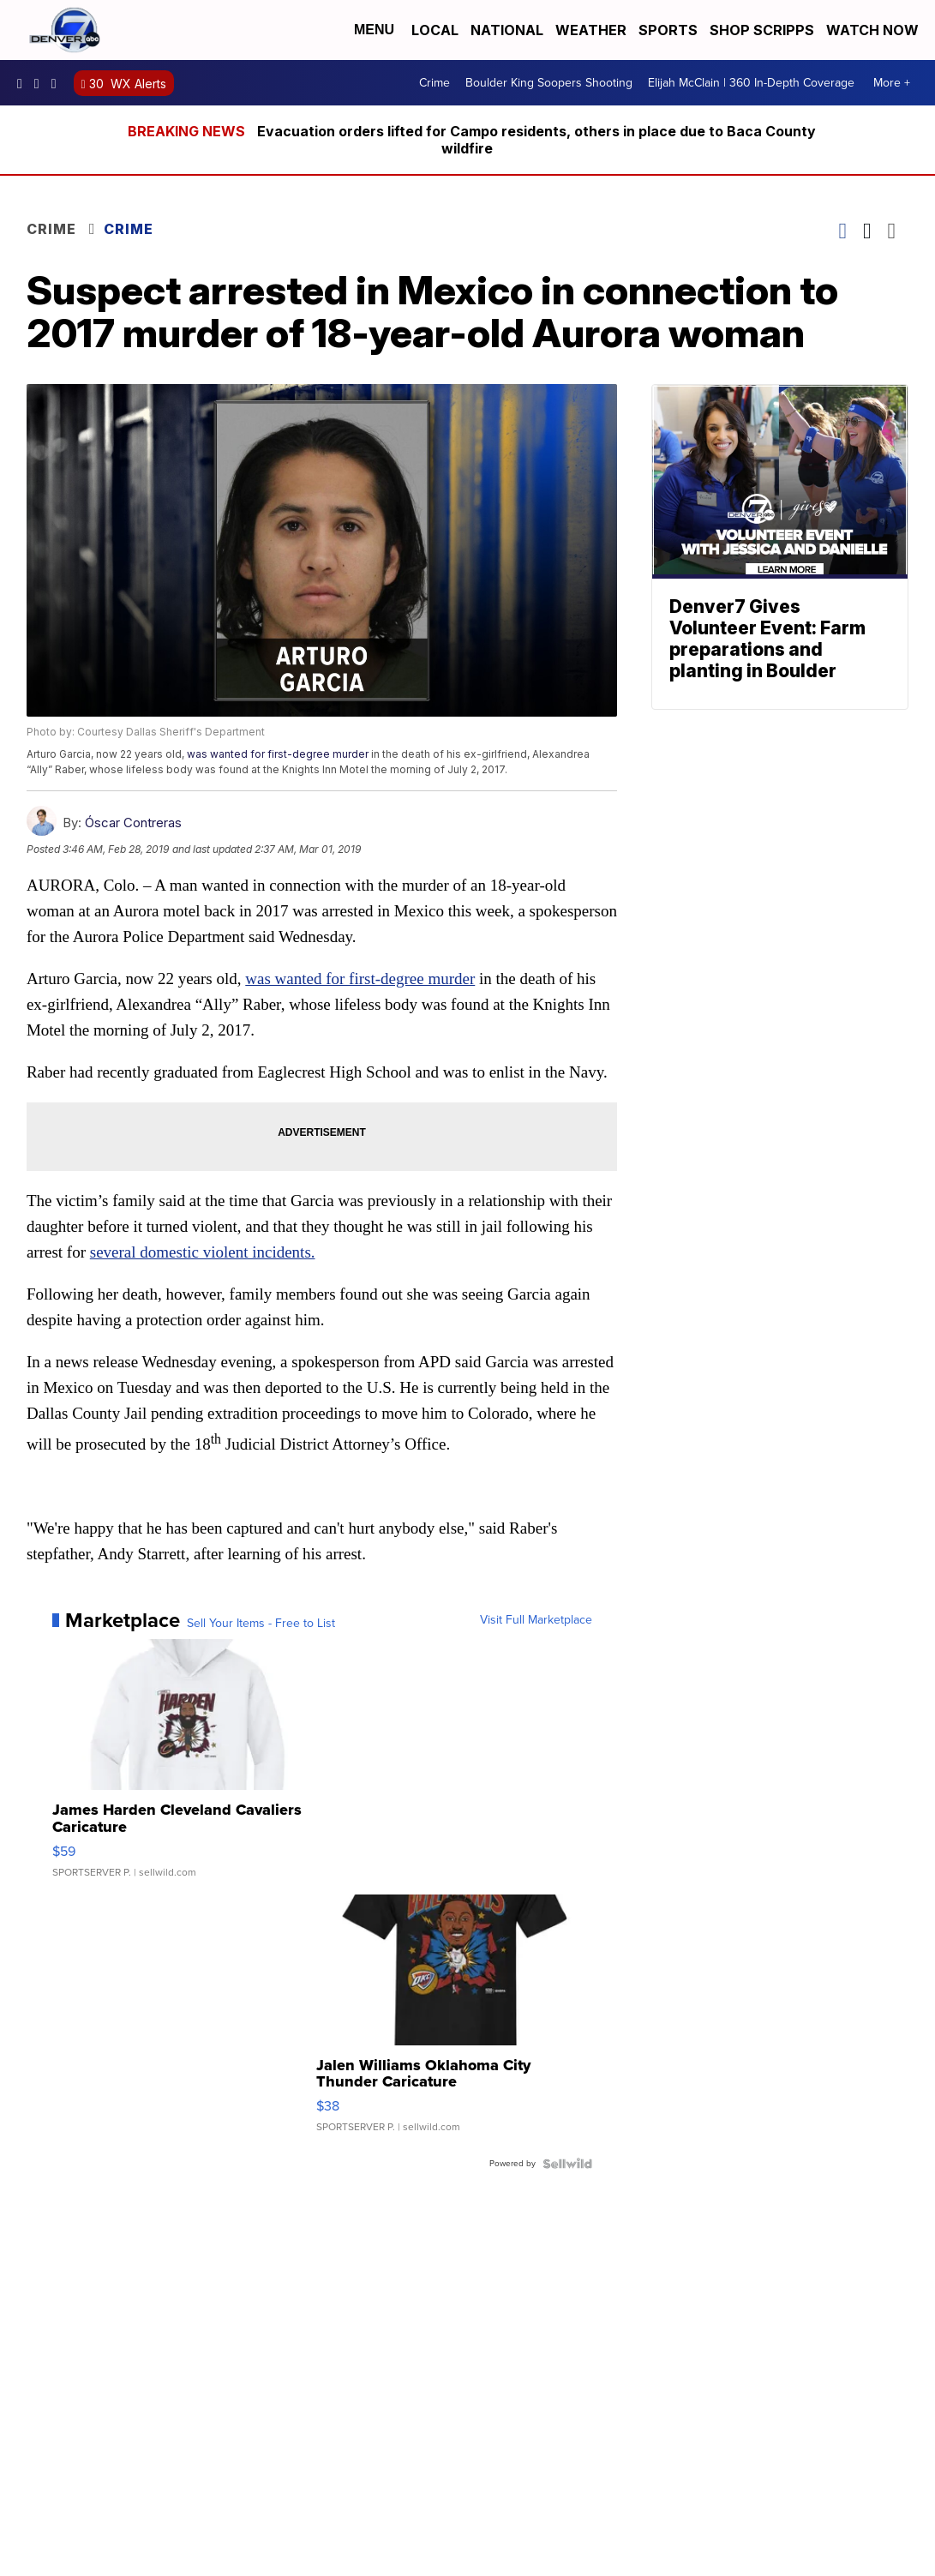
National (506, 30)
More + (891, 83)
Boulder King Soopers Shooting (548, 83)
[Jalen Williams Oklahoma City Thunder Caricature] (454, 2022)
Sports (668, 30)
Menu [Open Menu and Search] (374, 29)
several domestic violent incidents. (202, 1252)
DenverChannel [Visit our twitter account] (58, 83)
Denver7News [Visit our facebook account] (24, 83)
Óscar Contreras (133, 822)
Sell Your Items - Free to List (261, 1624)
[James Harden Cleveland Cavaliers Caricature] (190, 1766)
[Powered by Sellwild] (567, 2164)
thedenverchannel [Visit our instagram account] (41, 83)
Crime (434, 83)
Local (435, 30)
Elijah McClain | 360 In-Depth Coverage (751, 83)
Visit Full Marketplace (536, 1620)
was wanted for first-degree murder (278, 754)
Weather (590, 30)
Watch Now (874, 30)
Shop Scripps (762, 30)
